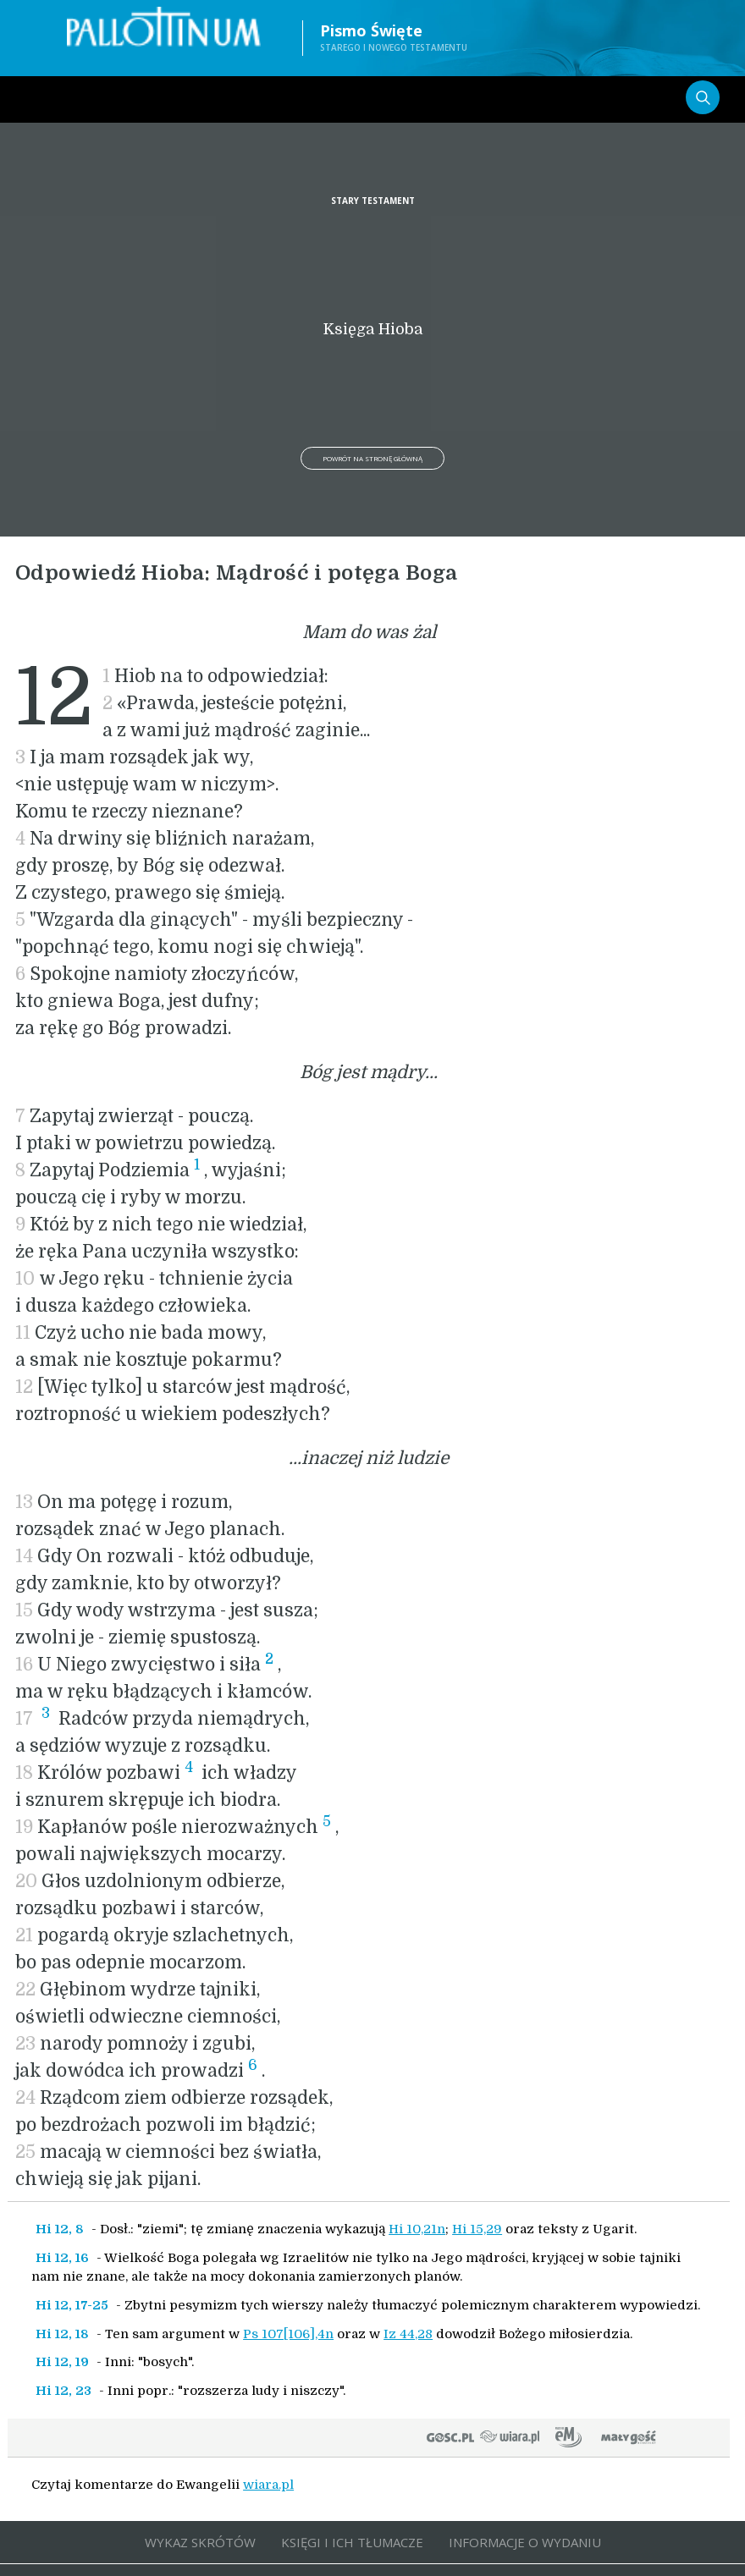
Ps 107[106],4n (288, 2334)
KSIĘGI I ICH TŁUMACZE (352, 2542)
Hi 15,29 (477, 2229)
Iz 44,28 (408, 2334)
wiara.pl (268, 2484)
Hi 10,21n (417, 2229)
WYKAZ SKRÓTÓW (200, 2542)
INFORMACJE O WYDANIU (525, 2542)
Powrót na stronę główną (372, 458)
